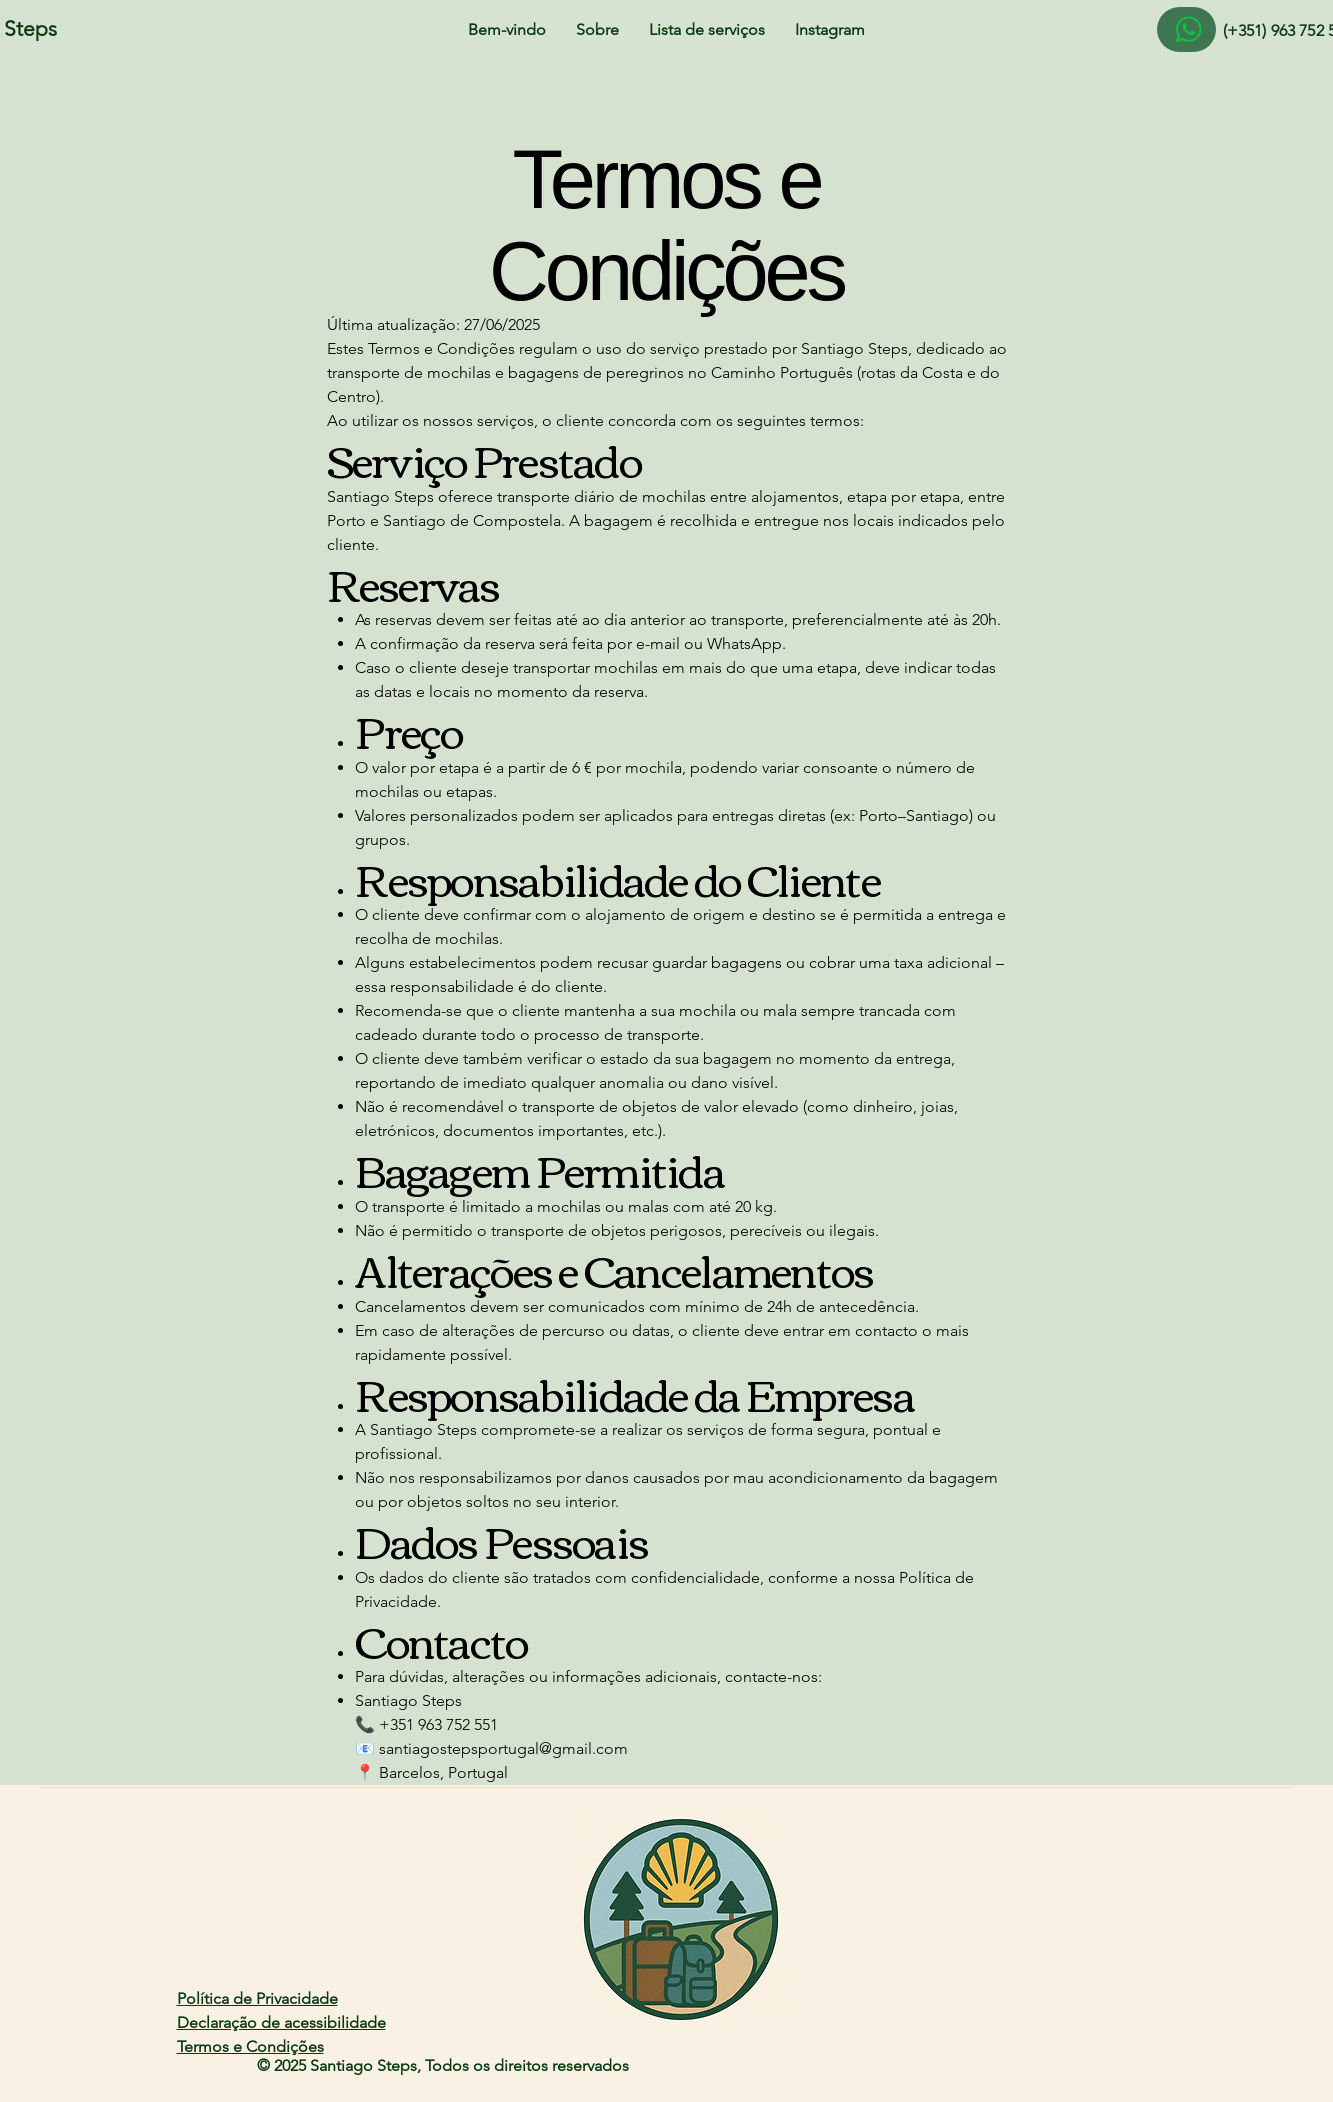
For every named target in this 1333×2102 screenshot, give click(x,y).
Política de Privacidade (257, 1998)
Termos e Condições (250, 2046)
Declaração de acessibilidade (281, 2022)
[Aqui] (1186, 29)
